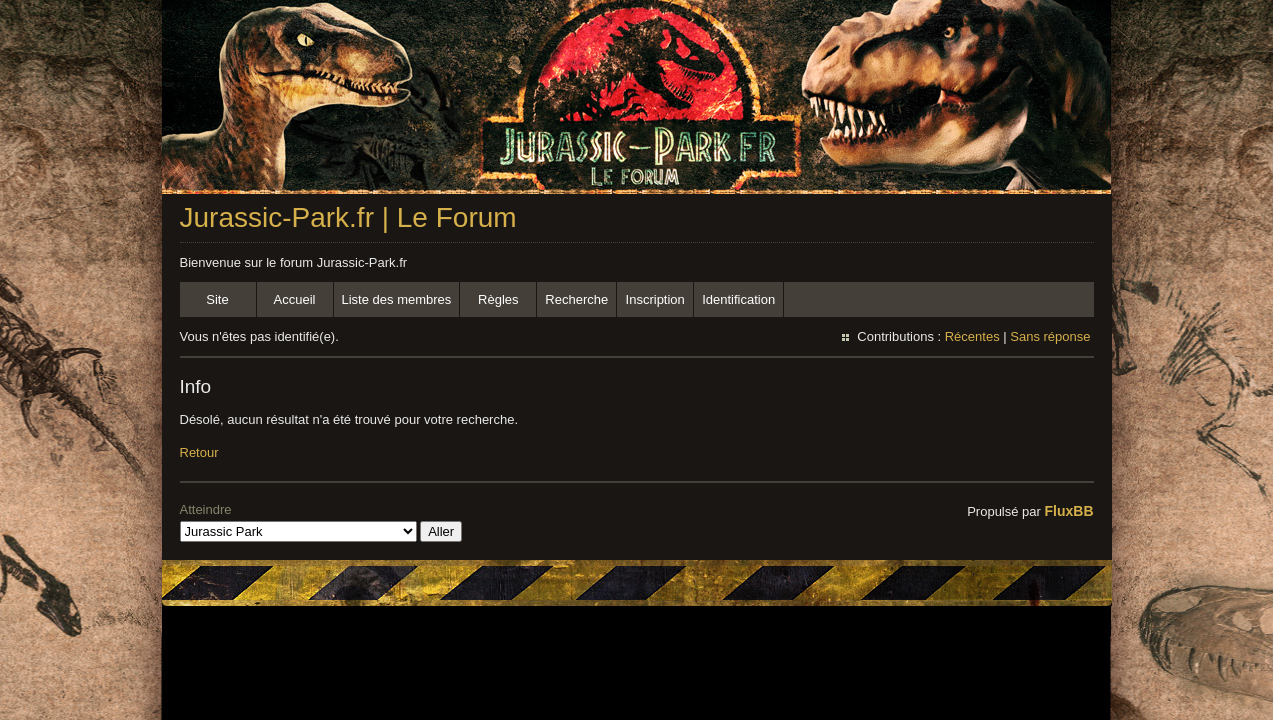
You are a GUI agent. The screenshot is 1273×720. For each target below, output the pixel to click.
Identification (738, 299)
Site (217, 299)
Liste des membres (397, 299)
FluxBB (1069, 511)
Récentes (972, 336)
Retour (199, 452)
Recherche (576, 299)
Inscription (655, 299)
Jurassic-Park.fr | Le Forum (348, 217)
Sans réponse (1050, 336)
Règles (498, 299)
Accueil (295, 299)
